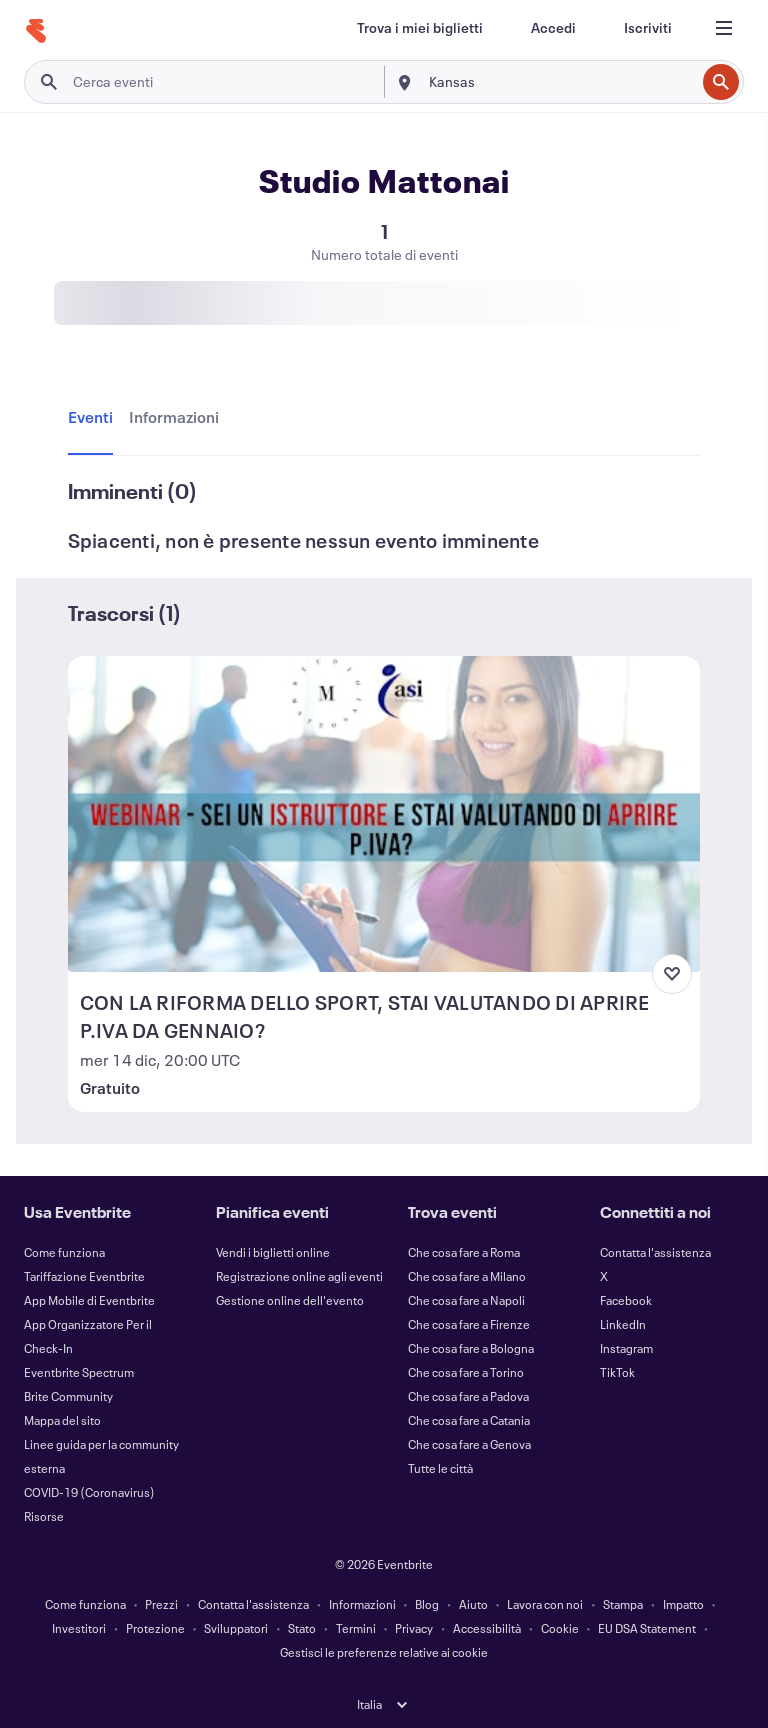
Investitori (79, 1628)
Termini (356, 1628)
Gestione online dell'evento (290, 1300)
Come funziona (64, 1252)
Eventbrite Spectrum (79, 1372)
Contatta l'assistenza (655, 1252)
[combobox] (560, 82)
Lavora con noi (545, 1604)
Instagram (626, 1348)
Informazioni (362, 1604)
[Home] (36, 31)
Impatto (683, 1604)
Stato (302, 1628)
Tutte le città (440, 1468)
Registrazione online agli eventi (299, 1276)
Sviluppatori (236, 1628)
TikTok (617, 1372)
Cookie (560, 1628)
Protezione (155, 1628)
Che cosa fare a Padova (468, 1396)
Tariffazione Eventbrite (84, 1276)
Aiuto (473, 1604)
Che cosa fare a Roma (464, 1252)
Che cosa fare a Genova (469, 1444)
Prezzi (161, 1604)
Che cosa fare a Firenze (469, 1324)
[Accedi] (553, 28)
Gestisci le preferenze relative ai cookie (384, 1652)
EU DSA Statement (647, 1628)
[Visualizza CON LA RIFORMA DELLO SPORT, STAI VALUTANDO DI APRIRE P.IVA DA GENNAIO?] (384, 814)
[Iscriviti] (648, 28)
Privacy (414, 1628)
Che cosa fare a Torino (466, 1372)
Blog (427, 1604)
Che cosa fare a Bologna (471, 1348)
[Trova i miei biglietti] (420, 28)
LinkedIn (623, 1324)
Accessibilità (487, 1628)
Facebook (626, 1300)
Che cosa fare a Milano (467, 1276)
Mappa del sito (62, 1420)
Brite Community (68, 1396)
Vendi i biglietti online (273, 1252)
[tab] (94, 418)
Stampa (623, 1604)
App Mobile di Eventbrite (89, 1300)
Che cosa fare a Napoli (466, 1300)
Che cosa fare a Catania (469, 1420)
